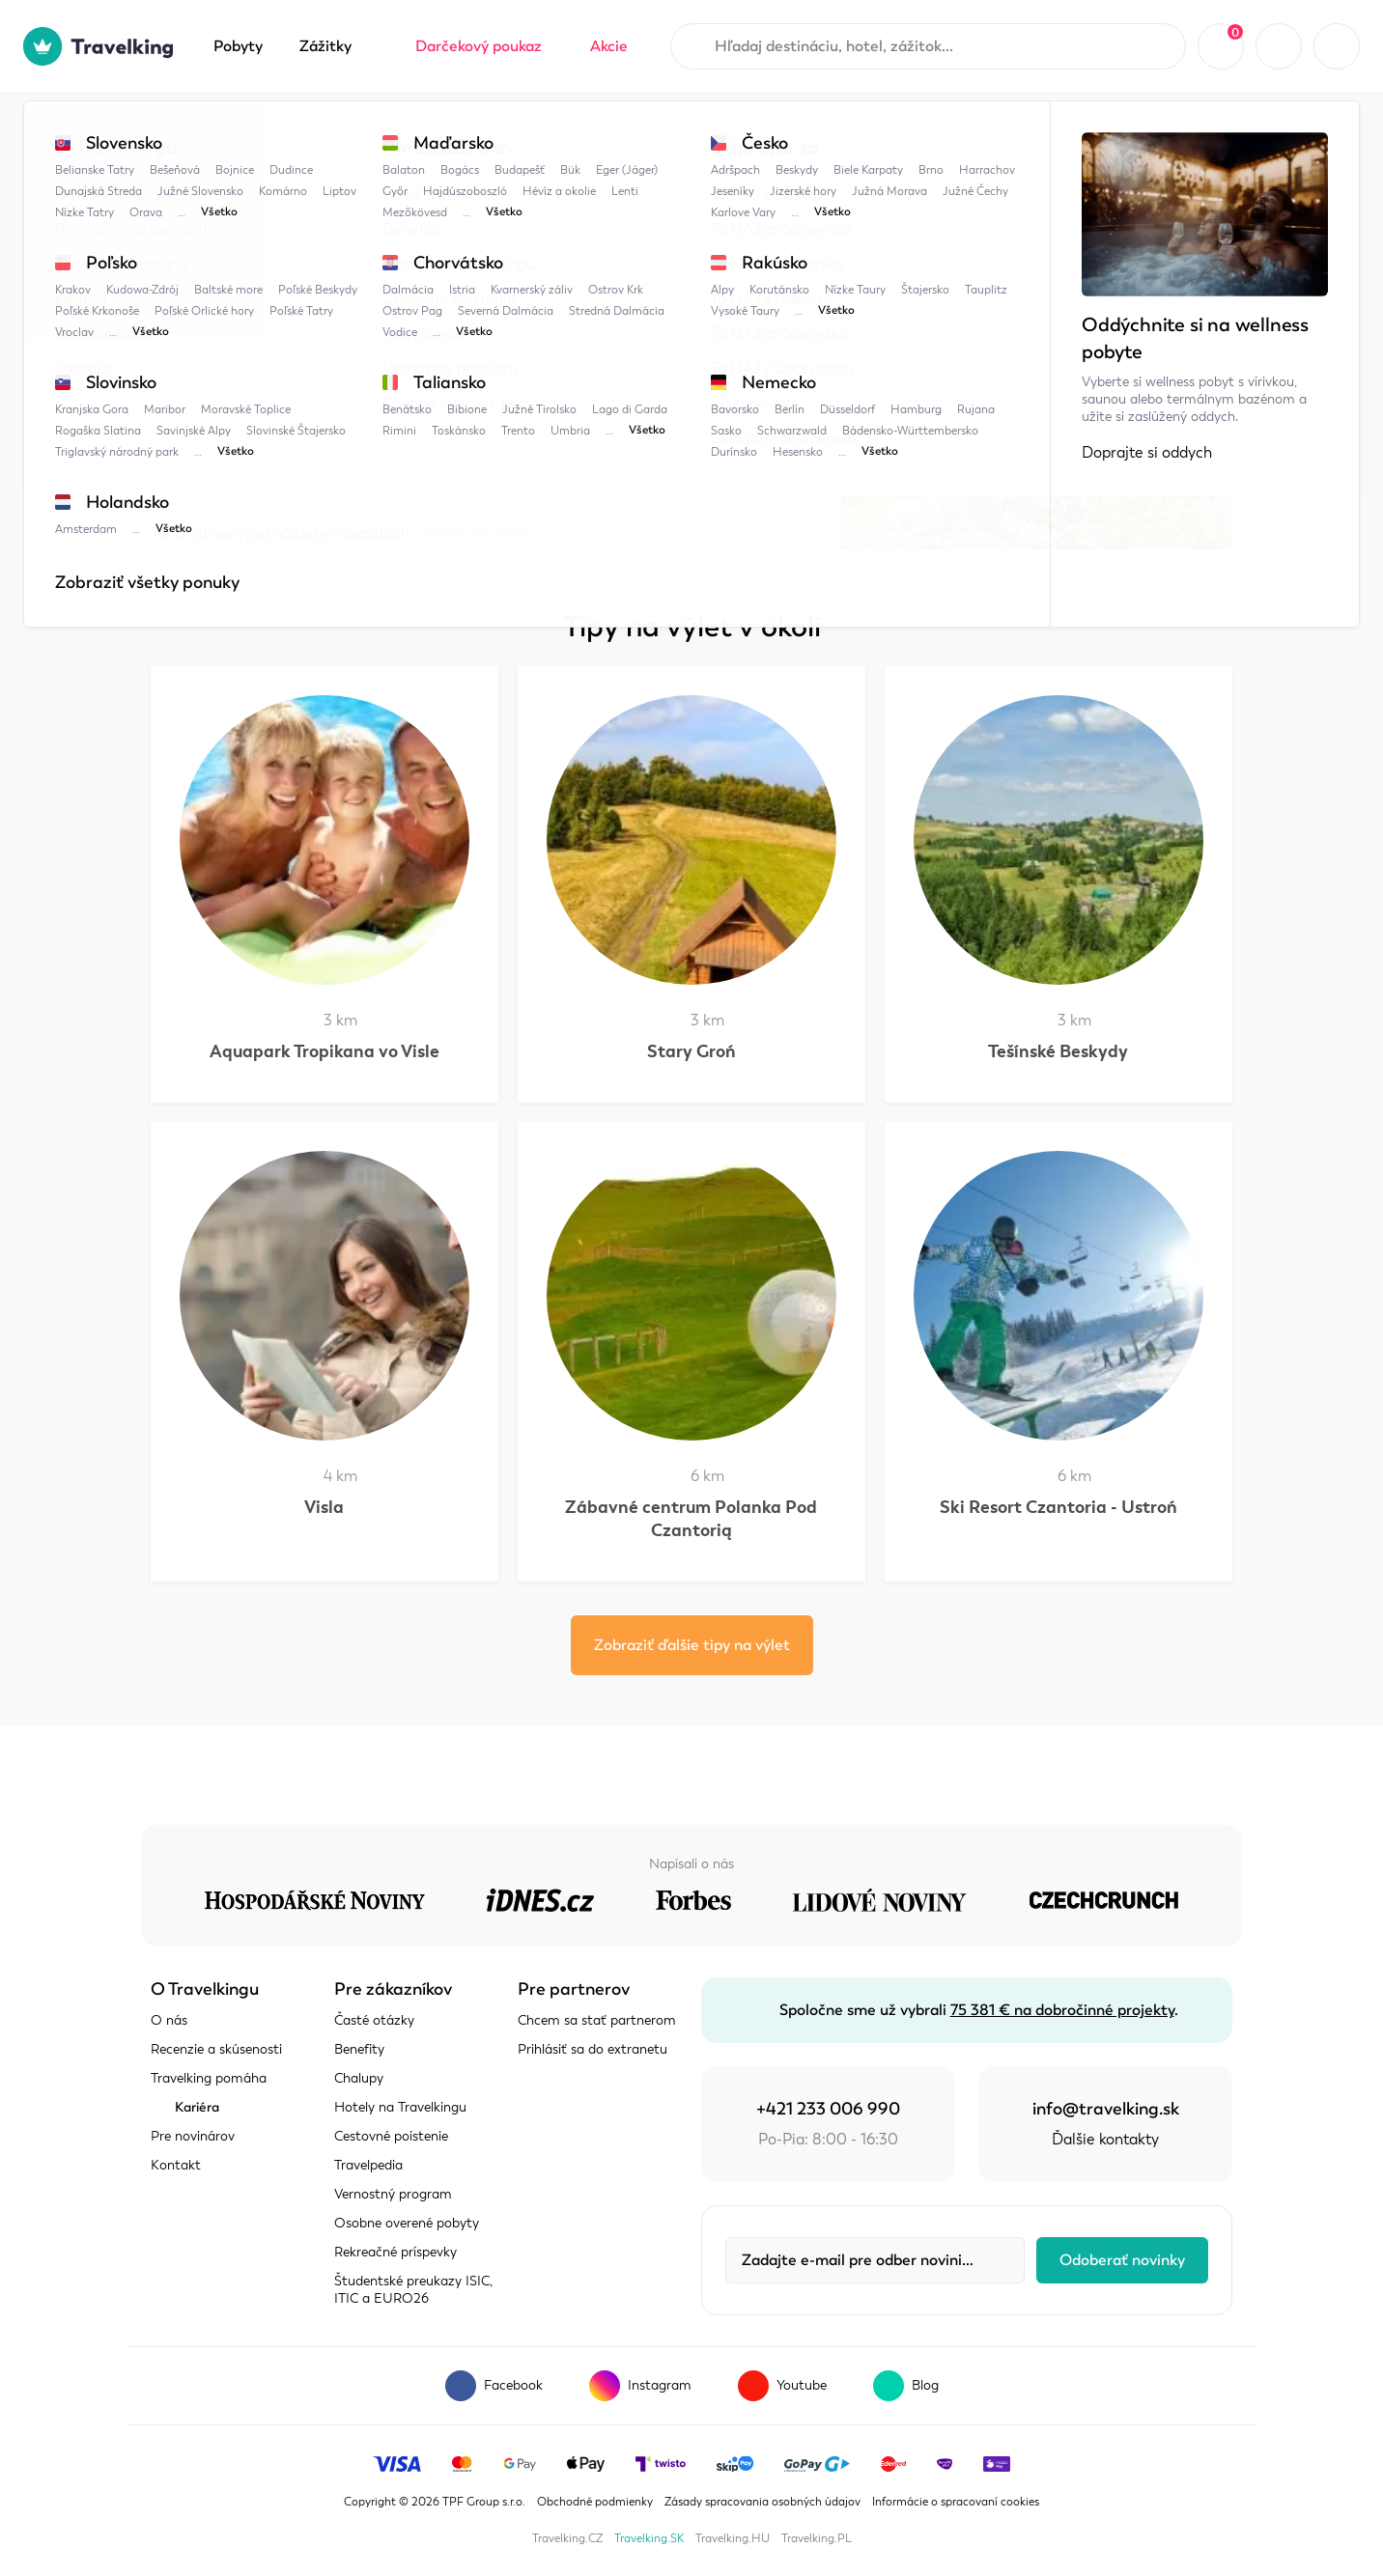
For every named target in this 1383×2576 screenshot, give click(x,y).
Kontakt (176, 2165)
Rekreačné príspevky (395, 2252)
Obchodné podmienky (595, 2501)
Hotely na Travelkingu (400, 2107)
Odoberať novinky (1122, 2260)
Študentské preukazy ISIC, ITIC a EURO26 (413, 2290)
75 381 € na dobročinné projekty (1062, 2010)
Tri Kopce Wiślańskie (606, 133)
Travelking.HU (732, 2538)
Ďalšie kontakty (1105, 2139)
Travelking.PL (816, 2538)
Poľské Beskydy (455, 133)
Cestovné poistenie (391, 2136)
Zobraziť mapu (202, 464)
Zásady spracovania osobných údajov (762, 2501)
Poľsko (345, 133)
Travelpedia (247, 133)
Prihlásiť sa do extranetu (592, 2049)
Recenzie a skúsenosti (216, 2049)
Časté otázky (374, 2020)
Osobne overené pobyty (406, 2223)
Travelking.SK (649, 2538)
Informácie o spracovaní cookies (955, 2501)
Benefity (359, 2049)
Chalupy (358, 2078)
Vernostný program (393, 2194)
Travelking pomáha (209, 2078)
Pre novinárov (193, 2136)
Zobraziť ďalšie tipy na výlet (692, 1645)
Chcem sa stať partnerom (597, 2020)
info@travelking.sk (1105, 2108)
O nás (169, 2020)
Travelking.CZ (567, 2538)
